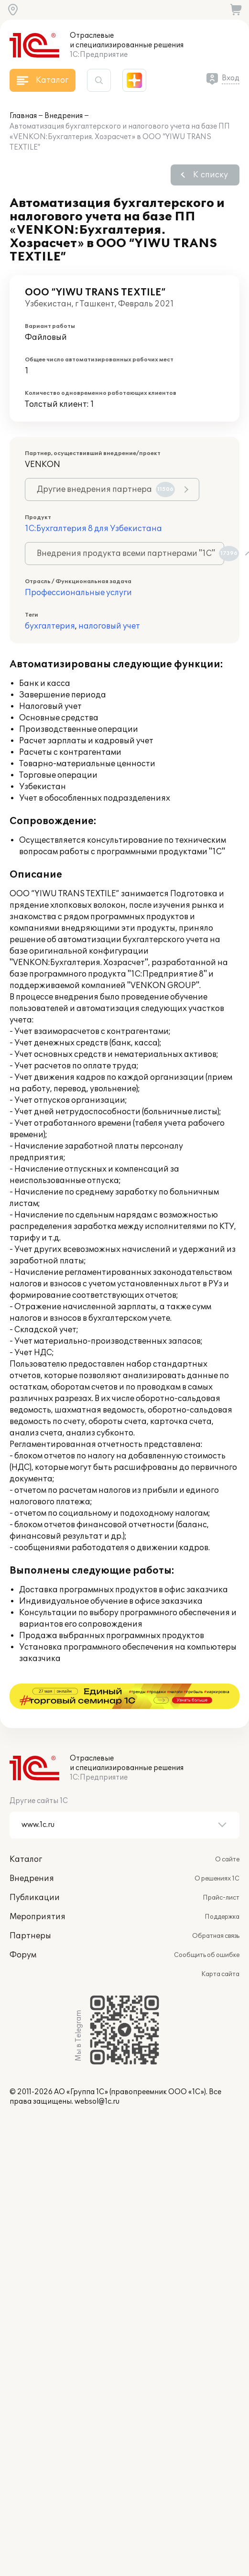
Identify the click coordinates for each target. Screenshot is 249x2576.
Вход (230, 78)
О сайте (227, 1834)
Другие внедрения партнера (106, 489)
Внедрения (63, 116)
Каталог (26, 1834)
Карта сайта (220, 1949)
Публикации (35, 1872)
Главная (23, 116)
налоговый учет (109, 626)
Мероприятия (37, 1891)
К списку (210, 175)
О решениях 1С (217, 1853)
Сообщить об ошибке (206, 1930)
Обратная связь (215, 1910)
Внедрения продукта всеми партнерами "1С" (130, 553)
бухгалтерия (50, 626)
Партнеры (30, 1910)
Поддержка (222, 1891)
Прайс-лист (221, 1872)
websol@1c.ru (97, 2076)
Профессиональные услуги (78, 593)
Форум (23, 1930)
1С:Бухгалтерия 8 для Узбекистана (93, 528)
